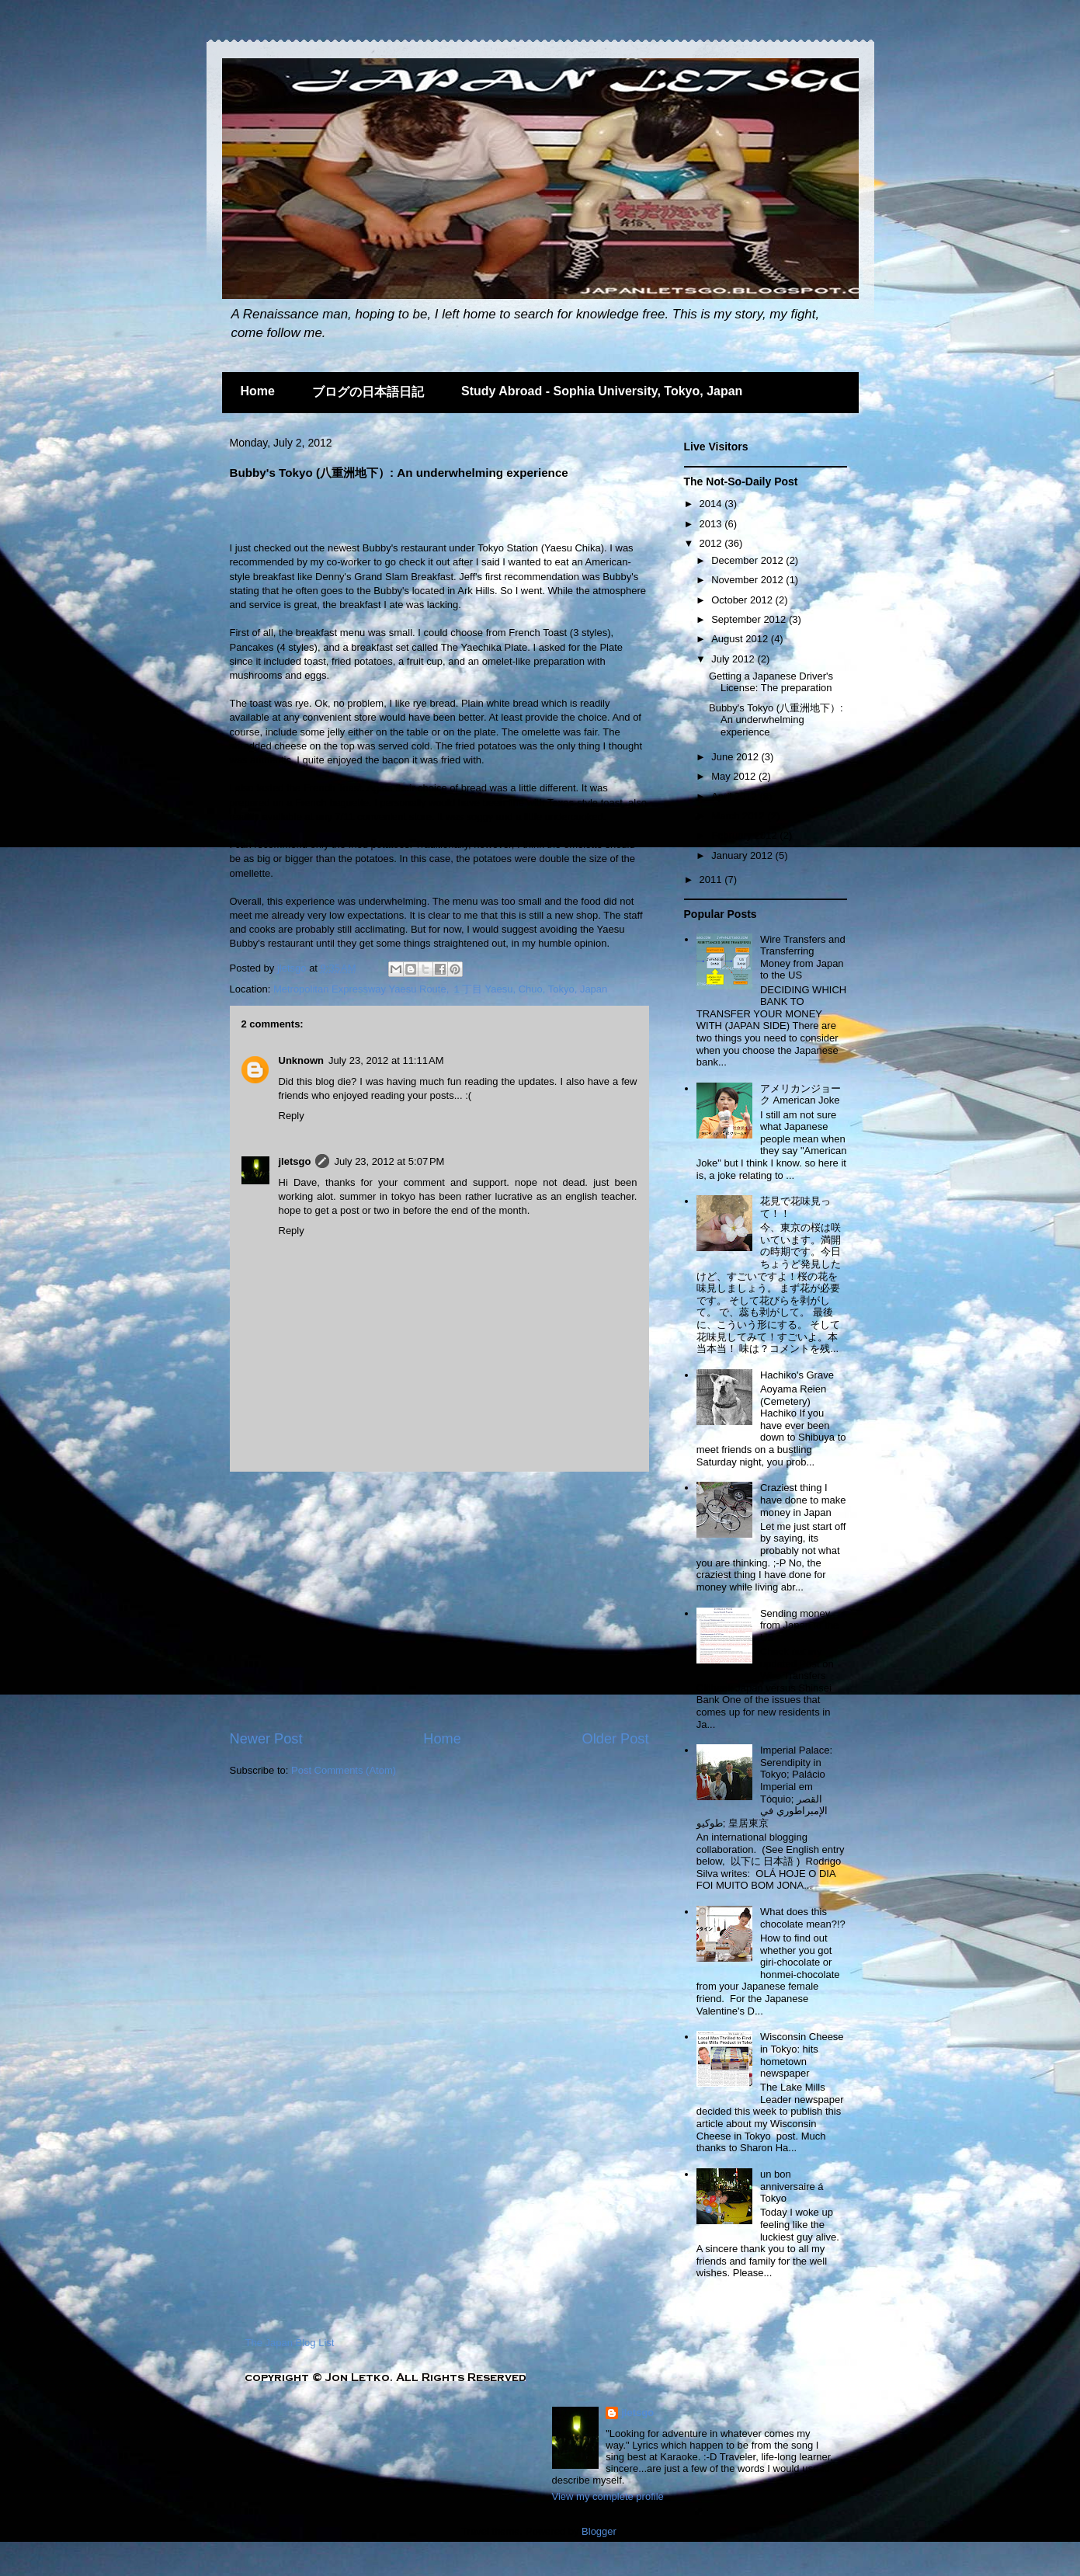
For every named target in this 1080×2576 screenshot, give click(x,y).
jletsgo (293, 968)
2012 (712, 543)
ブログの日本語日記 (368, 391)
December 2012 (748, 560)
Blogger (599, 2531)
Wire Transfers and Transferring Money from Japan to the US (803, 957)
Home (258, 391)
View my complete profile (608, 2496)
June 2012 (736, 757)
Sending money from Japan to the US (799, 1625)
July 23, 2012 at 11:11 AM (386, 1060)
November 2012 (748, 580)
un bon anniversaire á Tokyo (792, 2186)
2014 (712, 503)
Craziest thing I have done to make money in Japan (803, 1499)
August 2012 (741, 639)
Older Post (615, 1739)
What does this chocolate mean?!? (803, 1918)
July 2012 (734, 659)
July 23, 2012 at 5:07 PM (389, 1161)
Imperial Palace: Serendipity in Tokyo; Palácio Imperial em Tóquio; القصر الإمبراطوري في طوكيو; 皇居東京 (764, 1786)
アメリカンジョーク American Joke (800, 1095)
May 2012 (735, 776)
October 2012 (743, 600)
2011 (712, 879)
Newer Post (266, 1739)
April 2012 (735, 796)
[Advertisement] (411, 514)
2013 (712, 524)
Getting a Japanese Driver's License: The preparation (771, 682)
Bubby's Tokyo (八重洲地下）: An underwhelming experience (776, 720)
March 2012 (739, 816)
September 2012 (750, 619)
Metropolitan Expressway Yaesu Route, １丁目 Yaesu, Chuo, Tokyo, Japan (440, 989)
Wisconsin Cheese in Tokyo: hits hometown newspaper (802, 2055)
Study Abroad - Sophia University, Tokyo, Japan (601, 391)
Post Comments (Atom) (343, 1770)
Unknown (302, 1060)
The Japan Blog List (290, 2342)
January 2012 (743, 855)
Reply (291, 1115)
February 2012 (745, 835)
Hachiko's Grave (797, 1375)
